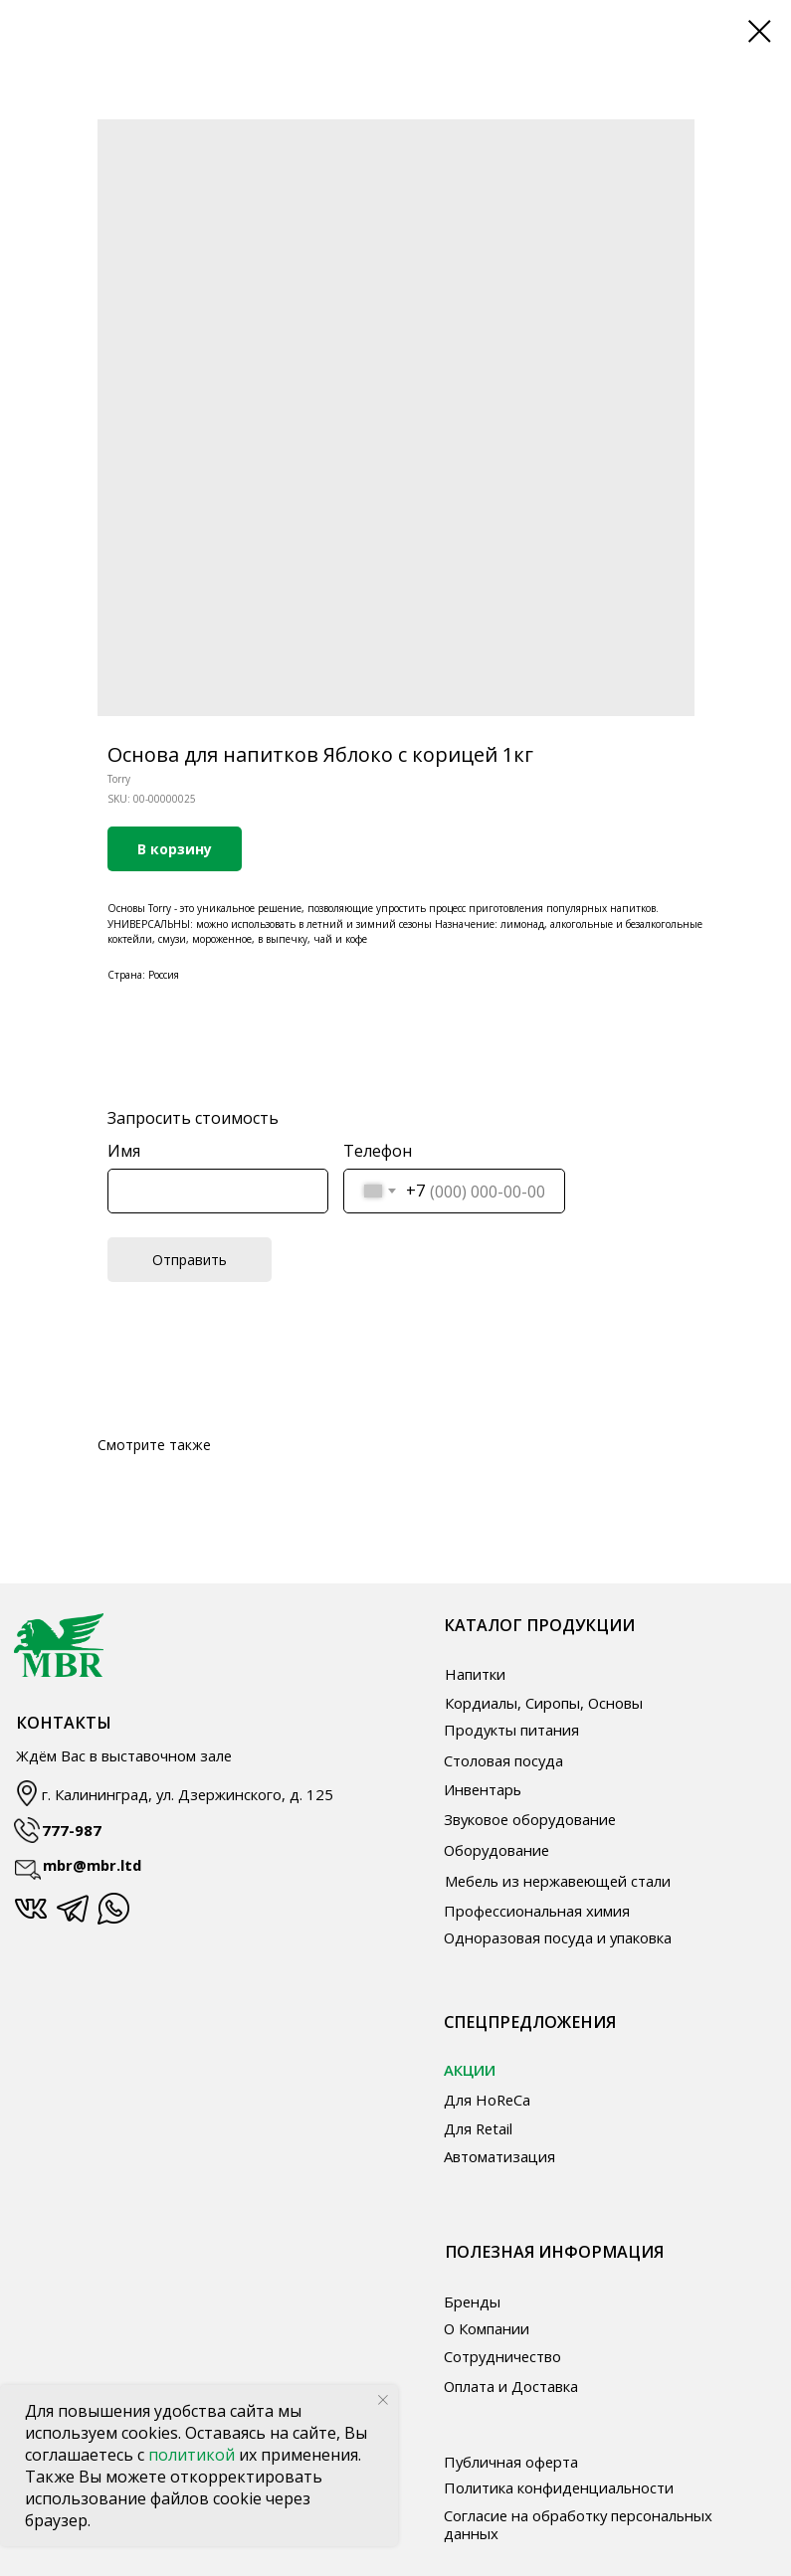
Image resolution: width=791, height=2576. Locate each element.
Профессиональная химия (537, 1911)
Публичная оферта (511, 2462)
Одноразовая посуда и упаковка (558, 1937)
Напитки (475, 1674)
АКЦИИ (469, 2070)
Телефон (377, 1151)
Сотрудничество (502, 2356)
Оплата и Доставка (511, 2386)
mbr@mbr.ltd (92, 1865)
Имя (123, 1151)
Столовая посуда (503, 1760)
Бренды (472, 2301)
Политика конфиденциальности (559, 2487)
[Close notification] (383, 2400)
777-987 (71, 1830)
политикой (193, 2455)
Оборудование (496, 1850)
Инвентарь (482, 1789)
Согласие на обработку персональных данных (578, 2523)
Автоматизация (499, 2156)
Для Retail (478, 2128)
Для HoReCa (487, 2100)
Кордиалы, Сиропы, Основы (544, 1703)
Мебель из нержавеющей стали (558, 1881)
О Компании (486, 2328)
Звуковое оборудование (530, 1819)
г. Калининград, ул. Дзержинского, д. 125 (187, 1794)
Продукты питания (511, 1730)
